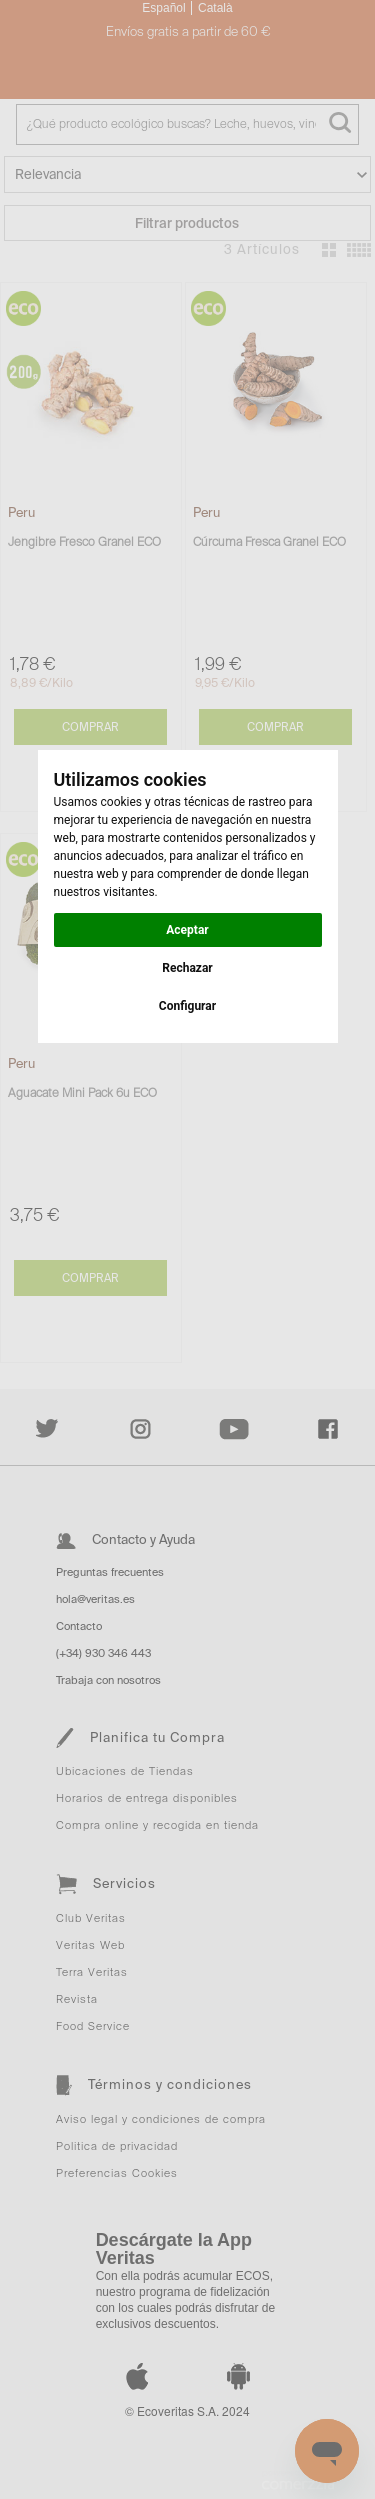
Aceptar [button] (187, 930)
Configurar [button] (187, 1006)
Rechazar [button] (187, 968)
